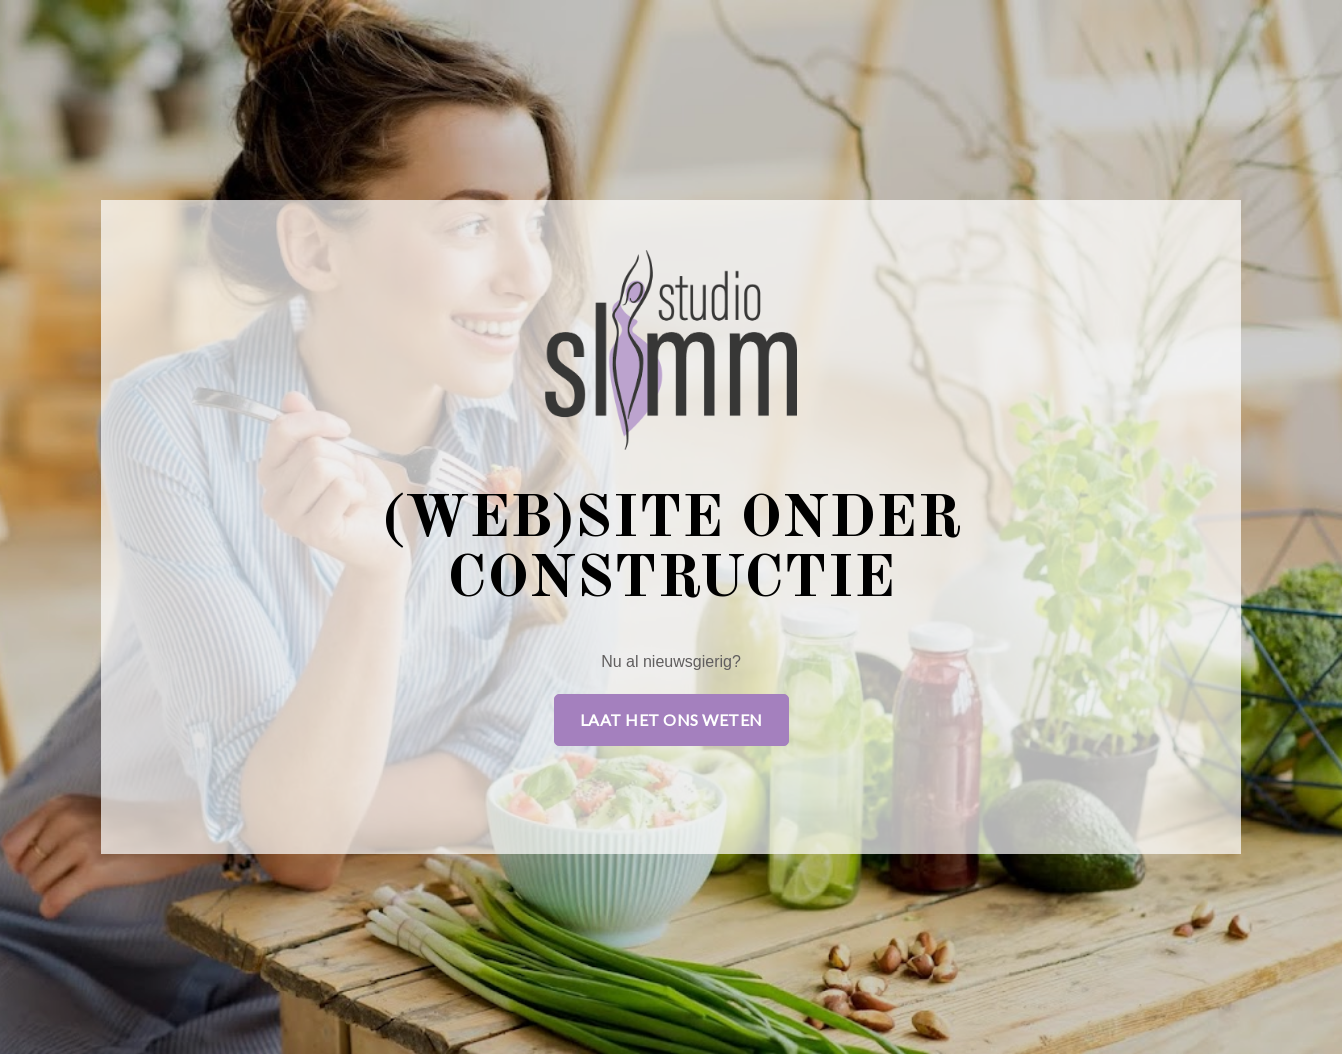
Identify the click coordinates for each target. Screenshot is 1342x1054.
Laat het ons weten (671, 719)
